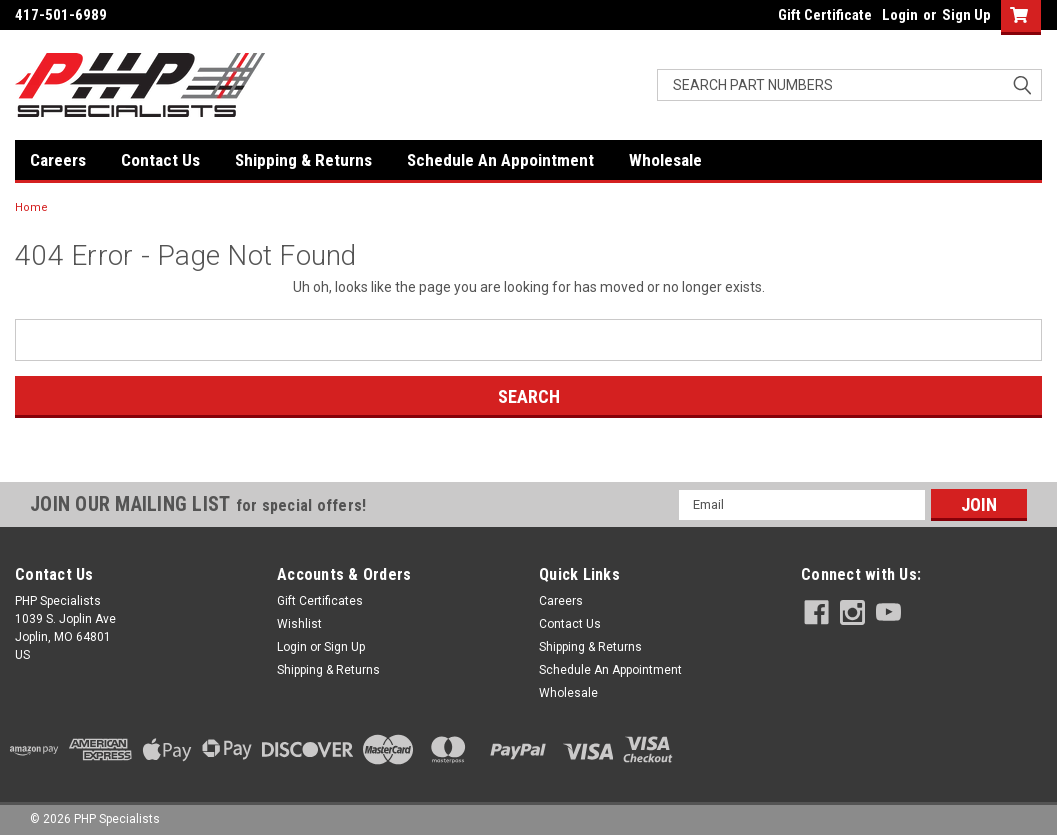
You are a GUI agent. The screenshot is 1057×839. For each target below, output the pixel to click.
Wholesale (665, 160)
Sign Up (966, 15)
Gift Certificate (825, 15)
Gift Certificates (320, 601)
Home (31, 207)
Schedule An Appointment (500, 160)
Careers (58, 160)
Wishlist (299, 624)
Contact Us (160, 160)
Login (900, 15)
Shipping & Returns (303, 160)
